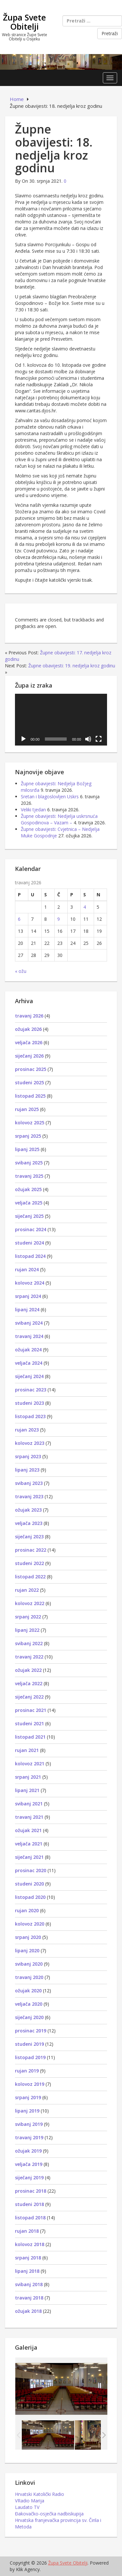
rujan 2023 (27, 1430)
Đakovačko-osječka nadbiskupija (49, 2514)
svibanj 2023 (29, 1483)
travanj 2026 (29, 1016)
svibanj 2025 (29, 1163)
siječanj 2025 (29, 1216)
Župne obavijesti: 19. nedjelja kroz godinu (71, 665)
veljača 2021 (28, 1844)
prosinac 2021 (30, 1710)
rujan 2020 (27, 1910)
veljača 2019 (28, 2164)
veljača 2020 (28, 2004)
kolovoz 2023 (29, 1443)
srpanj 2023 (28, 1456)
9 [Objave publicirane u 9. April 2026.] (58, 919)
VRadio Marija (29, 2501)
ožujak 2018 (28, 2311)
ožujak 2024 (28, 1349)
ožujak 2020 (28, 1990)
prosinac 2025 (30, 1069)
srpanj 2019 (28, 2097)
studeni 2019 (29, 2044)
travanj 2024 (29, 1336)
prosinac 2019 (30, 2031)
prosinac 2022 (30, 1550)
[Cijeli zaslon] (98, 739)
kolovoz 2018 (29, 2244)
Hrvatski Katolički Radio (39, 2494)
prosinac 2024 (30, 1229)
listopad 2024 (30, 1256)
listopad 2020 (30, 1897)
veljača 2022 (28, 1683)
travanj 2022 (29, 1657)
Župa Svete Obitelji (24, 22)
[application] (61, 720)
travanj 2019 (29, 2137)
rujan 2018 (27, 2231)
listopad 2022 (30, 1576)
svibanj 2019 (29, 2124)
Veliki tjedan (33, 809)
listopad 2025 (30, 1096)
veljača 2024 (28, 1363)
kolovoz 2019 (29, 2084)
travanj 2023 (29, 1496)
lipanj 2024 (27, 1309)
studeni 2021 (29, 1723)
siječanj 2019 (29, 2177)
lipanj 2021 (27, 1790)
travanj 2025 (29, 1176)
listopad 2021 (30, 1737)
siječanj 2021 (29, 1857)
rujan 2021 (27, 1750)
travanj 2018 (29, 2298)
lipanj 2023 (27, 1470)
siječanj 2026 (29, 1056)
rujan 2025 (27, 1109)
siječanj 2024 (29, 1376)
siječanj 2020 (29, 2017)
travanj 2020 (29, 1977)
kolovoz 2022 (29, 1603)
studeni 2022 (29, 1563)
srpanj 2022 (28, 1617)
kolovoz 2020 (29, 1924)
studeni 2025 (29, 1082)
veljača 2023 (28, 1523)
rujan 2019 (27, 2071)
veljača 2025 (28, 1203)
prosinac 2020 (30, 1870)
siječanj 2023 (29, 1536)
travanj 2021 (29, 1817)
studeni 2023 (29, 1403)
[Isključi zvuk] (88, 739)
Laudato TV (27, 2507)
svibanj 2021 (29, 1803)
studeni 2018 (29, 2204)
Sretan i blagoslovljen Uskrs (50, 796)
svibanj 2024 (29, 1323)
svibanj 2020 (29, 1964)
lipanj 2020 (27, 1950)
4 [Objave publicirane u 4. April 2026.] (84, 907)
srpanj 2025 (28, 1136)
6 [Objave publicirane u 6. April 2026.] (19, 919)
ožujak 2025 (28, 1189)
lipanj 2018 (27, 2271)
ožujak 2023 (28, 1510)
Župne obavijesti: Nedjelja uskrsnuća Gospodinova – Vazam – (59, 819)
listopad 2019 (30, 2057)
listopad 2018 (30, 2217)
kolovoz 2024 (29, 1283)
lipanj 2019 (27, 2111)
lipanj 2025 (27, 1149)
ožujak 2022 (28, 1670)
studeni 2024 (29, 1243)
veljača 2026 (28, 1042)
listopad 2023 (30, 1416)
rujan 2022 (27, 1590)
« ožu (20, 971)
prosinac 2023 (30, 1390)
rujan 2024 (27, 1269)
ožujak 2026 (28, 1029)
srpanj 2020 (28, 1937)
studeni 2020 (29, 1884)
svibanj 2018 (29, 2284)
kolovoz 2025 (29, 1122)
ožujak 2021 (28, 1830)
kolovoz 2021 (29, 1763)
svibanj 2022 (29, 1643)
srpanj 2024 (28, 1296)
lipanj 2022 (27, 1630)
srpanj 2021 (28, 1777)
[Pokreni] (23, 739)
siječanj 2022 (29, 1697)
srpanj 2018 (28, 2258)
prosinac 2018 (30, 2191)
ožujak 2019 (28, 2151)
